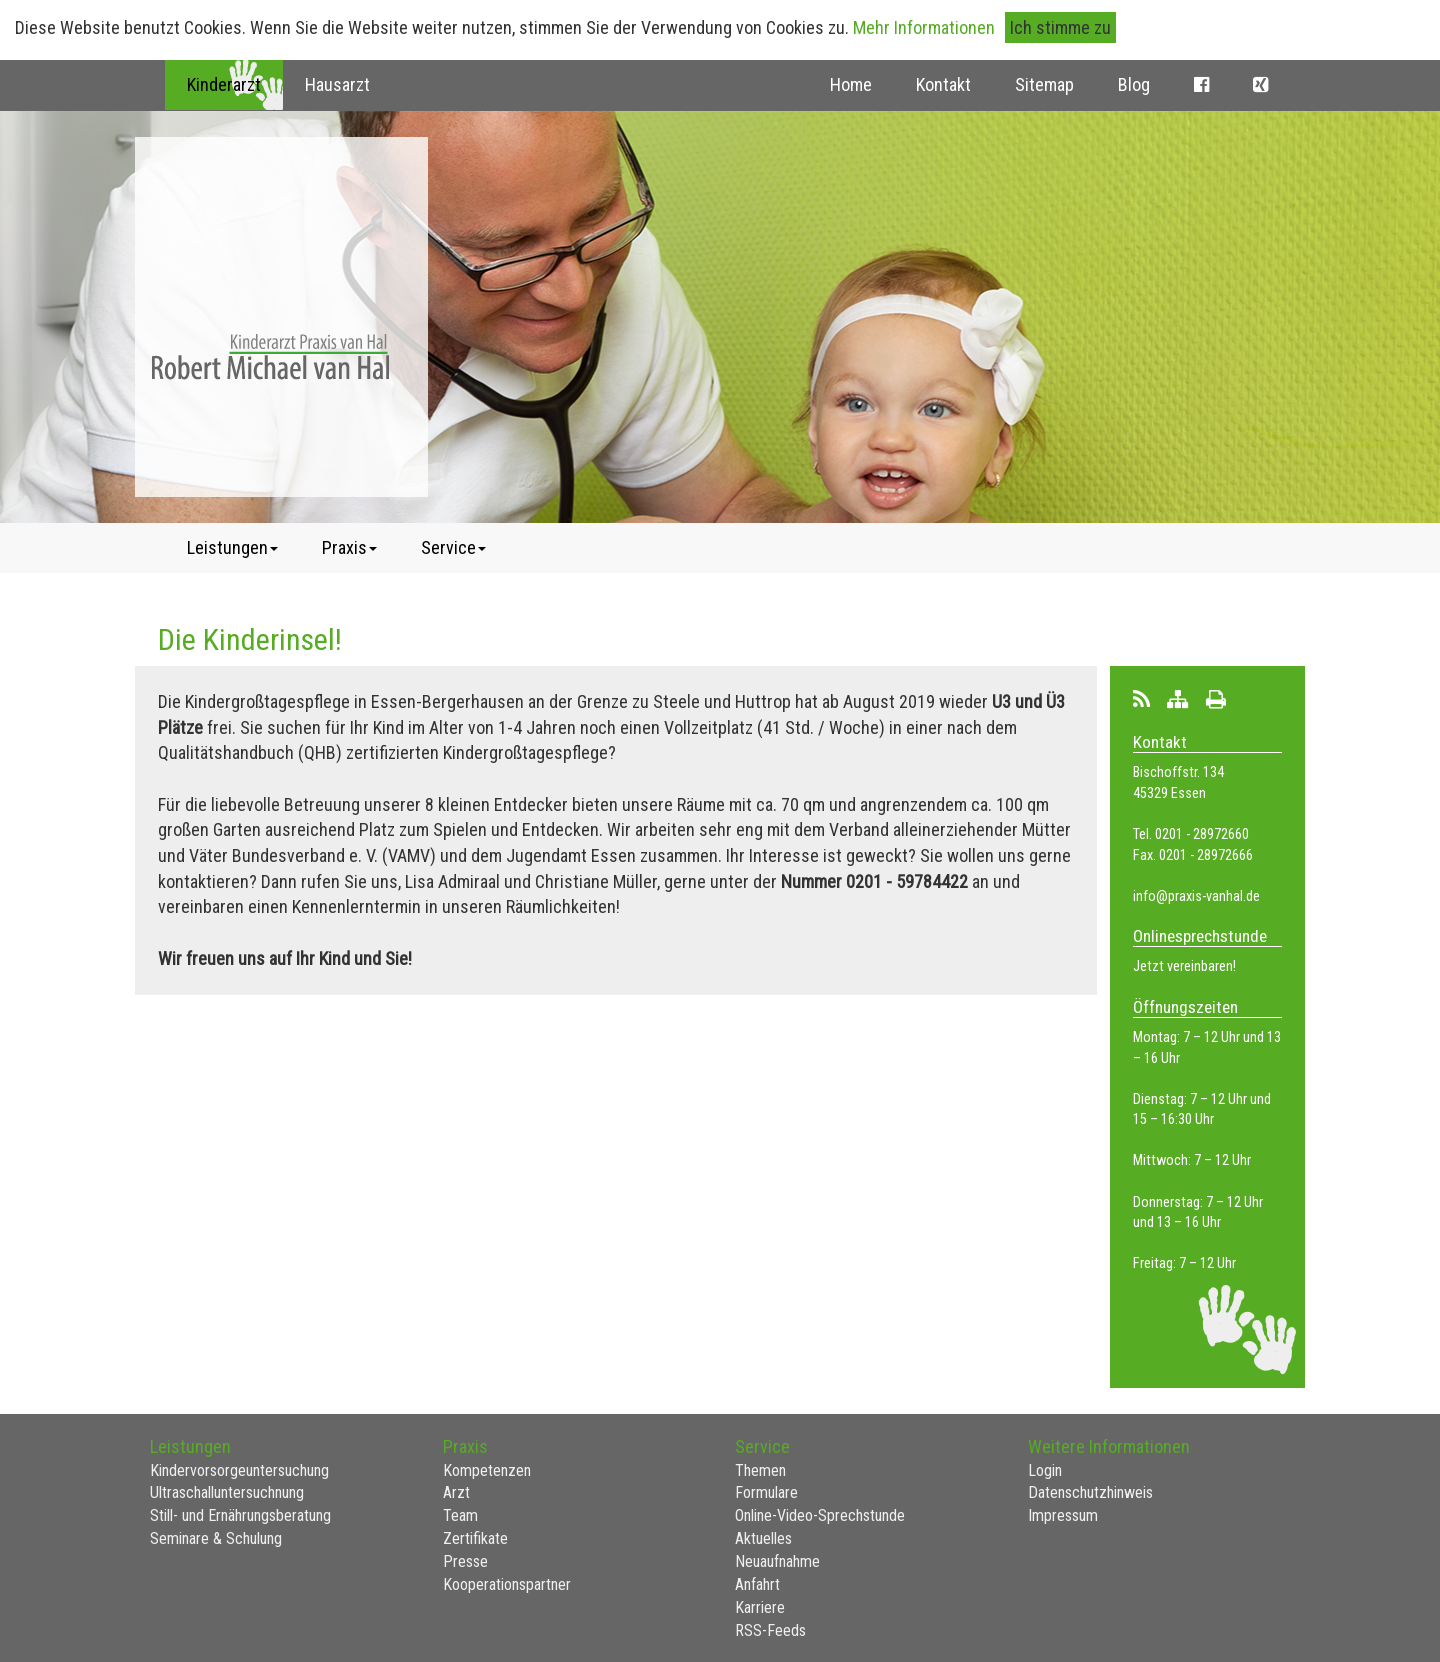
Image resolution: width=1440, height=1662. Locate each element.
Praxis (349, 547)
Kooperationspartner (507, 1584)
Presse (465, 1561)
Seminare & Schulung (216, 1538)
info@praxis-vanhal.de (1196, 896)
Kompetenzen (487, 1470)
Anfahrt (757, 1584)
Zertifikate (475, 1538)
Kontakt (943, 84)
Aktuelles (763, 1538)
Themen (760, 1470)
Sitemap (1044, 84)
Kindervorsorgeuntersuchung (239, 1470)
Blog (1134, 84)
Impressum (1063, 1515)
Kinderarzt (224, 84)
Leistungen (232, 547)
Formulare (766, 1492)
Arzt (456, 1492)
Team (460, 1515)
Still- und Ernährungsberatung (240, 1515)
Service (453, 547)
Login (1045, 1470)
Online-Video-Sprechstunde (820, 1515)
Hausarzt (337, 84)
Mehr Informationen (924, 27)
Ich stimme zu (1060, 27)
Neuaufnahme (777, 1561)
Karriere (760, 1607)
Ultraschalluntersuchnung (227, 1492)
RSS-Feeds (770, 1630)
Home (851, 84)
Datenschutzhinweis (1090, 1492)
